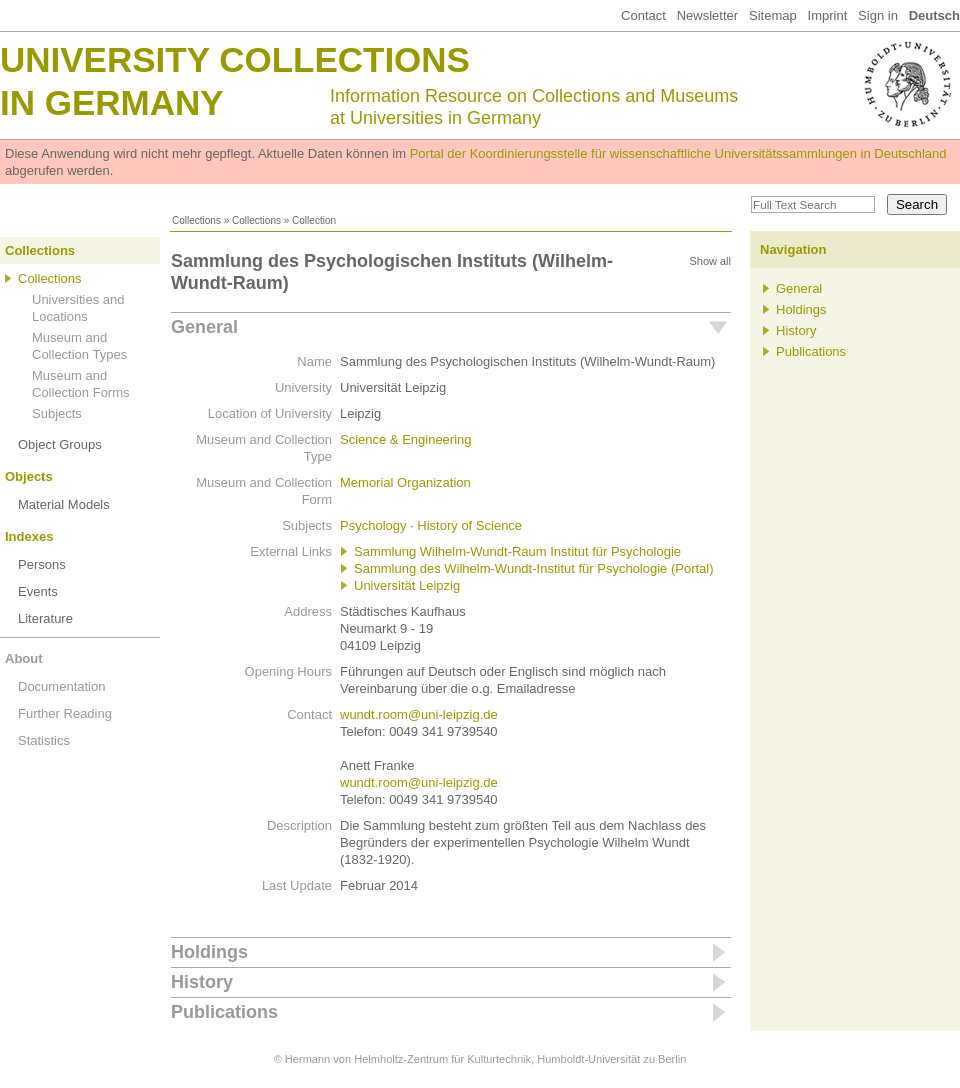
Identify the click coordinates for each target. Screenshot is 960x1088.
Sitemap (773, 15)
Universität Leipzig (407, 585)
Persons (42, 564)
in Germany (112, 102)
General (204, 327)
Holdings (209, 952)
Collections (196, 220)
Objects (29, 476)
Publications (224, 1012)
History (202, 982)
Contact (643, 15)
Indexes (29, 536)
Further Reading (65, 713)
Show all (710, 261)
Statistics (44, 740)
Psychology (373, 525)
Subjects (57, 413)
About (24, 658)
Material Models (64, 504)
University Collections (235, 59)
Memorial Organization (405, 482)
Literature (45, 618)
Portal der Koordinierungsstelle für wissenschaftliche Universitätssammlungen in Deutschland (678, 153)
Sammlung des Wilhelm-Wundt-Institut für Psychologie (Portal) (534, 568)
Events (38, 591)
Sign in (878, 15)
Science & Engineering (406, 439)
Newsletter (707, 15)
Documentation (61, 686)
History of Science (469, 525)
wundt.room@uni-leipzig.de (419, 714)
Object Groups (60, 444)
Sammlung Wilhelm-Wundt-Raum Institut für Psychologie (517, 551)
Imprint (828, 15)
